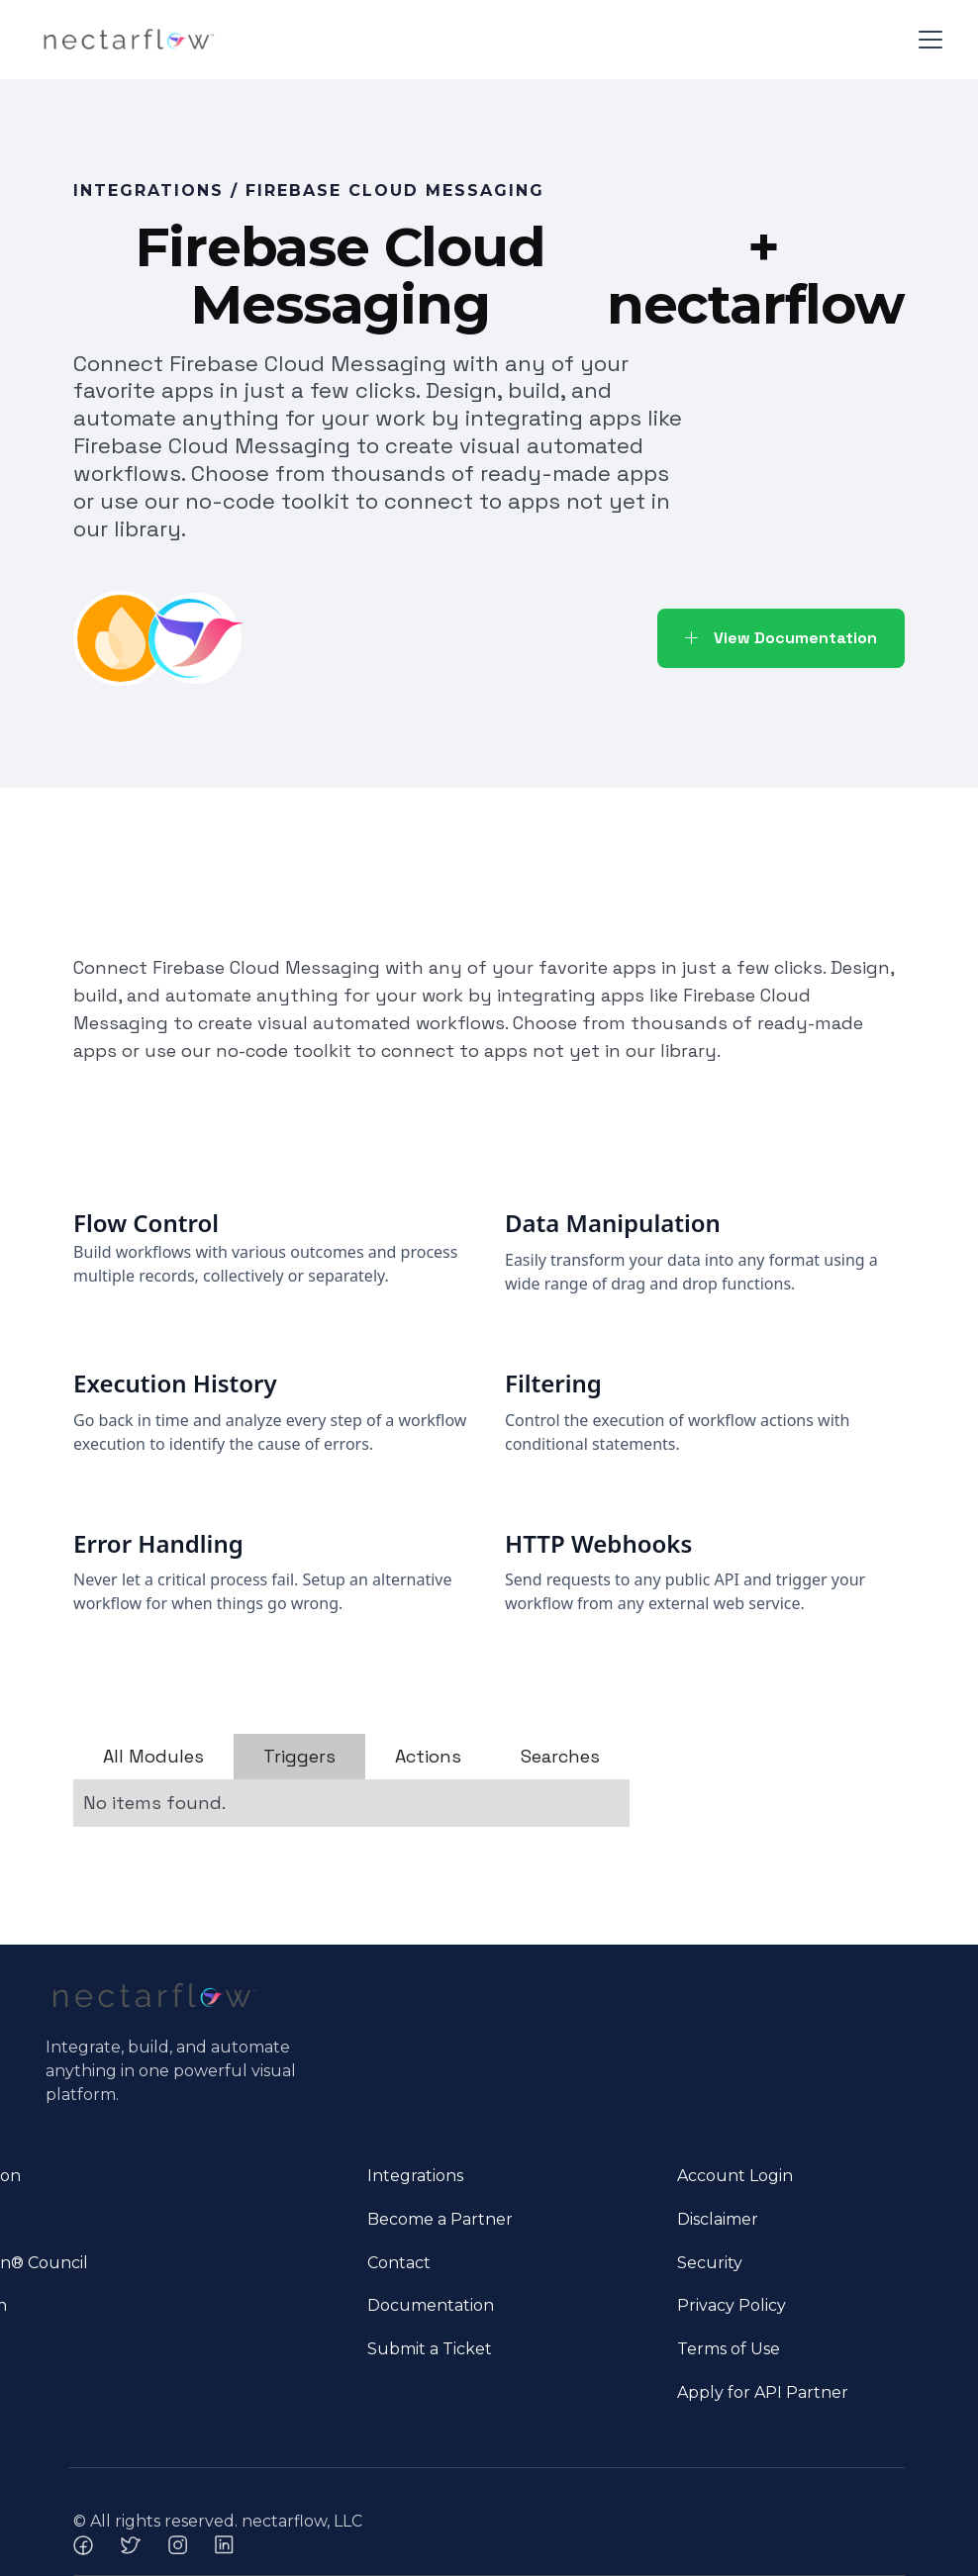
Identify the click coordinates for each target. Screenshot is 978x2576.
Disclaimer (717, 2219)
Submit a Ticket (429, 2348)
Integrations (415, 2175)
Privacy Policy (731, 2305)
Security (709, 2262)
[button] (926, 39)
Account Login (735, 2175)
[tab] (153, 1756)
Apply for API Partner (762, 2392)
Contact (399, 2262)
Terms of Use (728, 2348)
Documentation (430, 2305)
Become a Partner (440, 2219)
